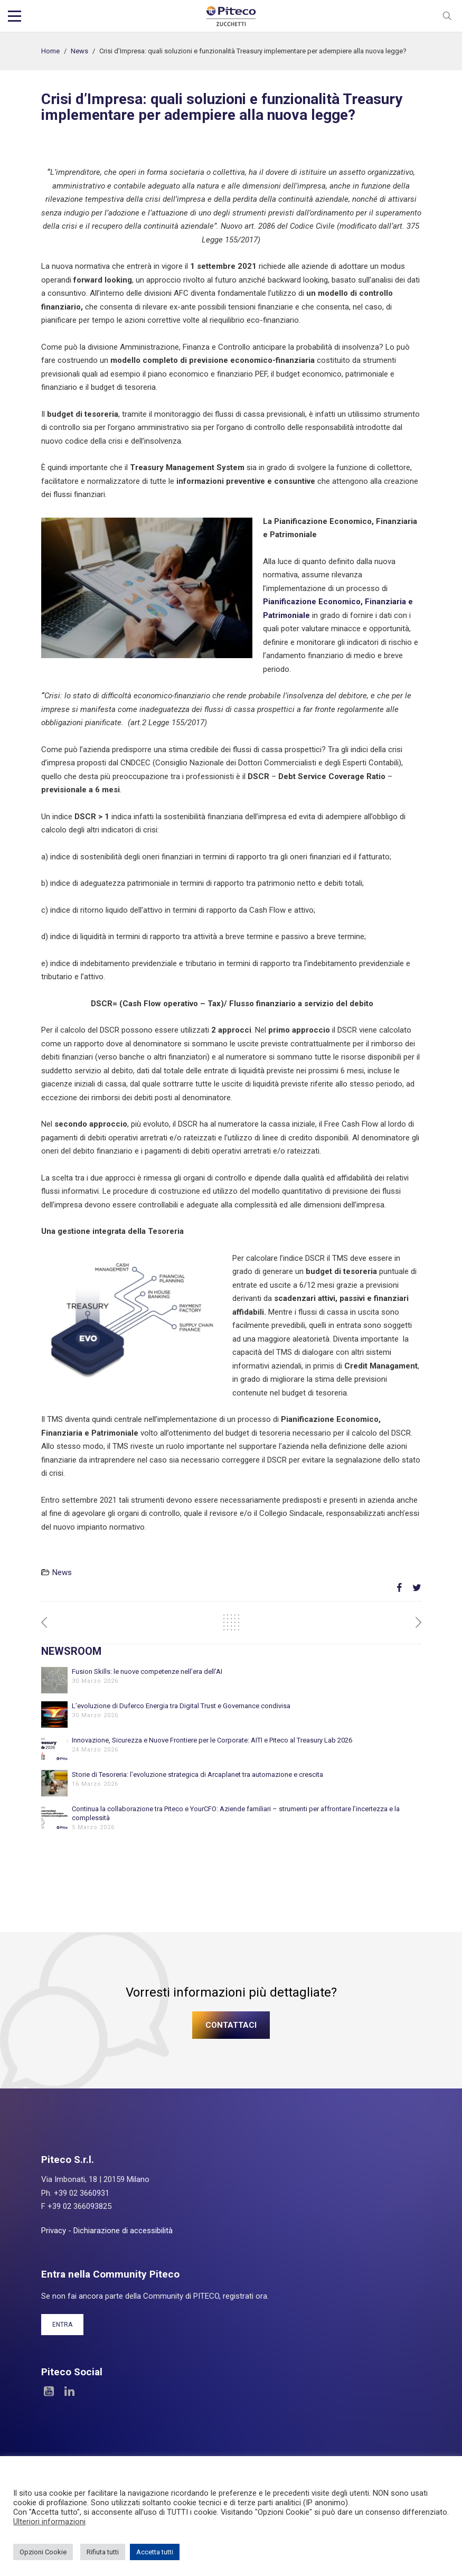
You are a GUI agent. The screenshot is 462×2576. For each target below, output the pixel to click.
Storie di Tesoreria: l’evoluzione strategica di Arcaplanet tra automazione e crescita (197, 1774)
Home (50, 51)
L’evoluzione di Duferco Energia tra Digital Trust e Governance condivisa (181, 1706)
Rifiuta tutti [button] (103, 2552)
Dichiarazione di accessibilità (123, 2230)
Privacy (53, 2230)
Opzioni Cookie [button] (43, 2552)
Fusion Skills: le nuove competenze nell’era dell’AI (147, 1671)
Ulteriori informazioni (49, 2521)
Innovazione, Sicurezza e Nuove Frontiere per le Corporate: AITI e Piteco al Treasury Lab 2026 (212, 1740)
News (79, 51)
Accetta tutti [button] (154, 2552)
